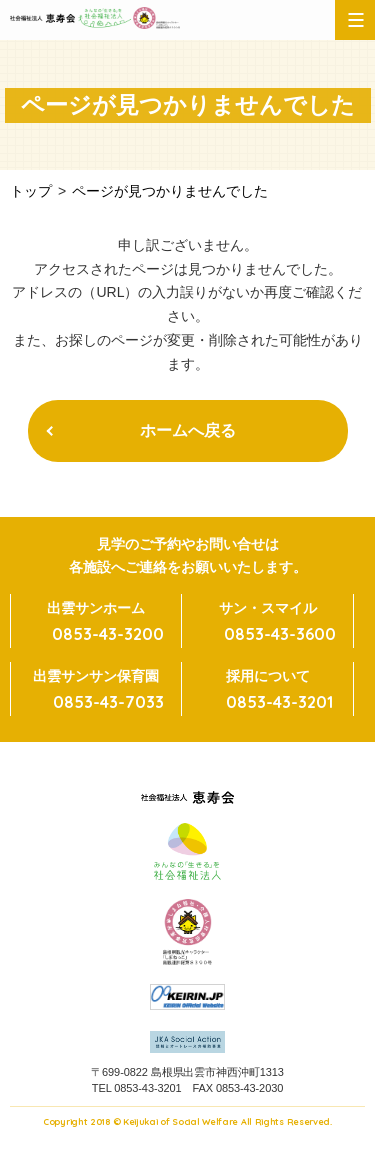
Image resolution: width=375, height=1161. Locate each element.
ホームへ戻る (188, 430)
